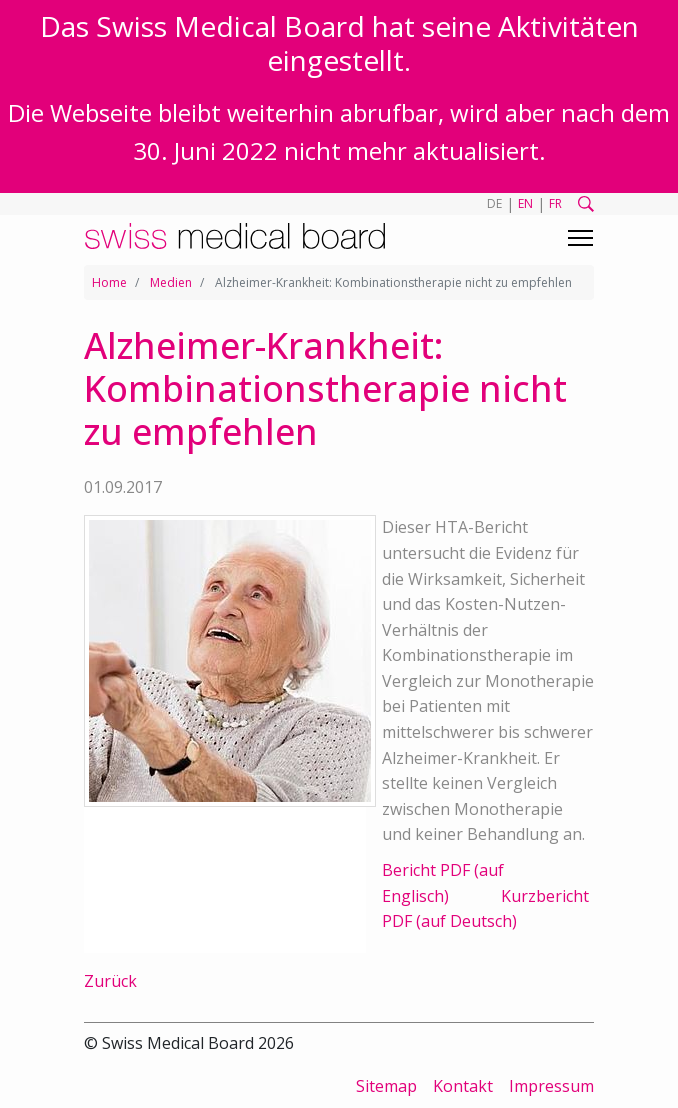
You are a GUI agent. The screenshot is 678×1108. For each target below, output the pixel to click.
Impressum (551, 1086)
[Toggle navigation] (580, 238)
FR (555, 203)
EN (525, 203)
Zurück (110, 981)
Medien (171, 282)
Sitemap (386, 1086)
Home (109, 282)
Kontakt (463, 1086)
